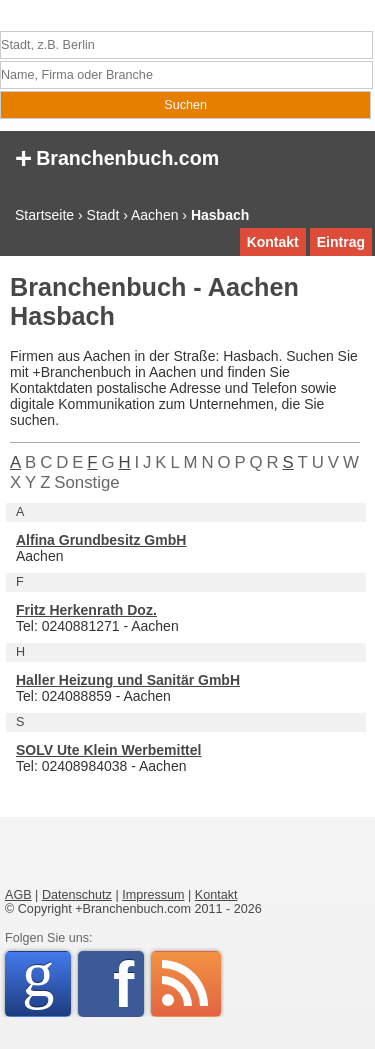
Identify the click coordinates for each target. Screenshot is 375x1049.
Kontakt (273, 242)
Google (46, 980)
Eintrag (341, 242)
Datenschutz (77, 895)
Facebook (128, 984)
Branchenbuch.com (117, 156)
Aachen (154, 215)
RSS (186, 984)
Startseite (44, 215)
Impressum (153, 895)
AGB (18, 895)
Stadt (103, 215)
